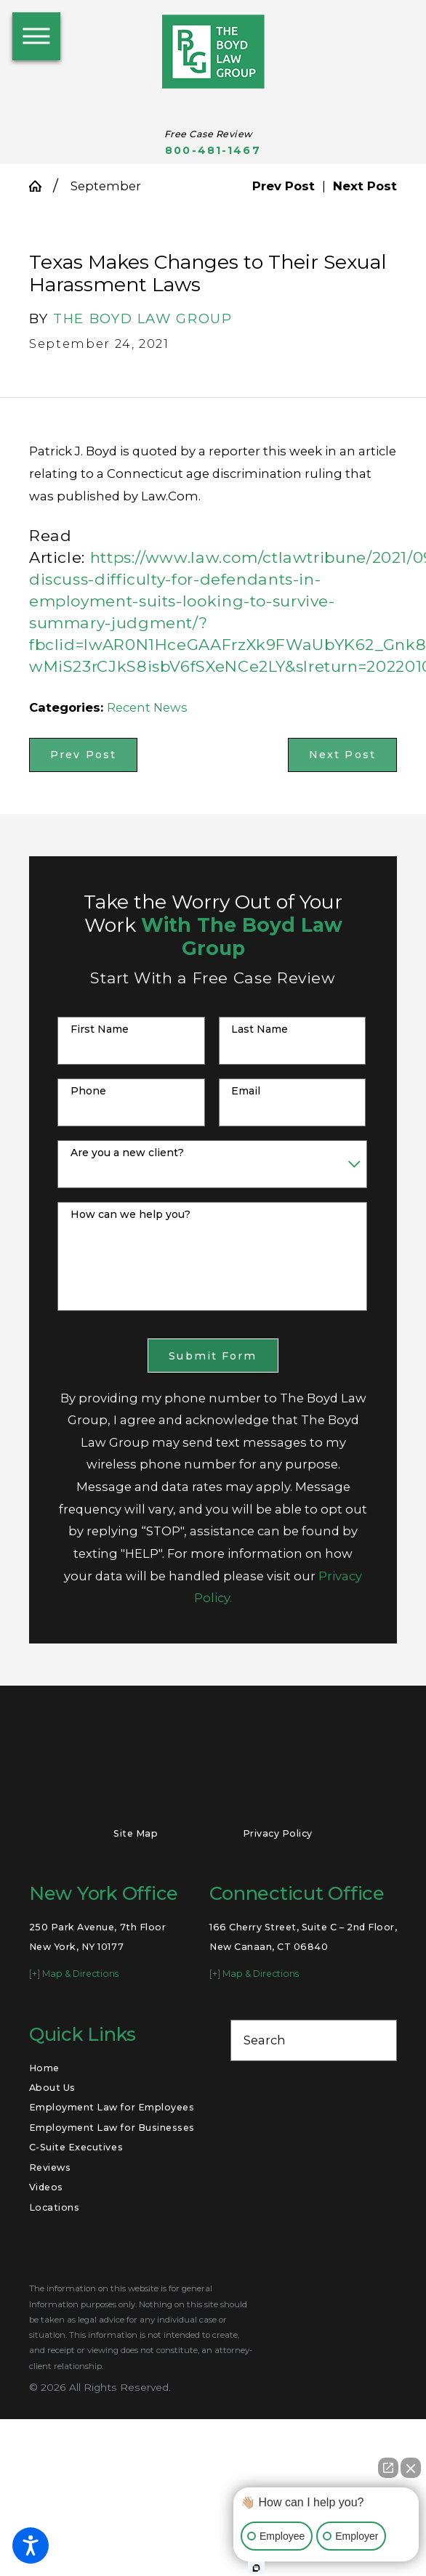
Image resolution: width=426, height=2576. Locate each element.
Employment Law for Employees (111, 2107)
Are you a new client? (127, 1153)
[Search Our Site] (378, 2040)
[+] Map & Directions (73, 1973)
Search (265, 2040)
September (106, 186)
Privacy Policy (278, 1833)
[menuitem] (112, 2068)
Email (245, 1091)
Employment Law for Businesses (112, 2127)
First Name (100, 1029)
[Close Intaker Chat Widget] (411, 2468)
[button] (30, 2545)
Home (44, 2068)
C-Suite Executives (76, 2147)
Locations (54, 2207)
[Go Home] (41, 186)
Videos (46, 2187)
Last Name (259, 1029)
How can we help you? (130, 1214)
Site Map (135, 1833)
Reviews (50, 2167)
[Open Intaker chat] (256, 2568)
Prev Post (83, 754)
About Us (52, 2087)
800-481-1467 (213, 151)
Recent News (147, 707)
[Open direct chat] (388, 2468)
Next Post (342, 754)
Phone (88, 1091)
